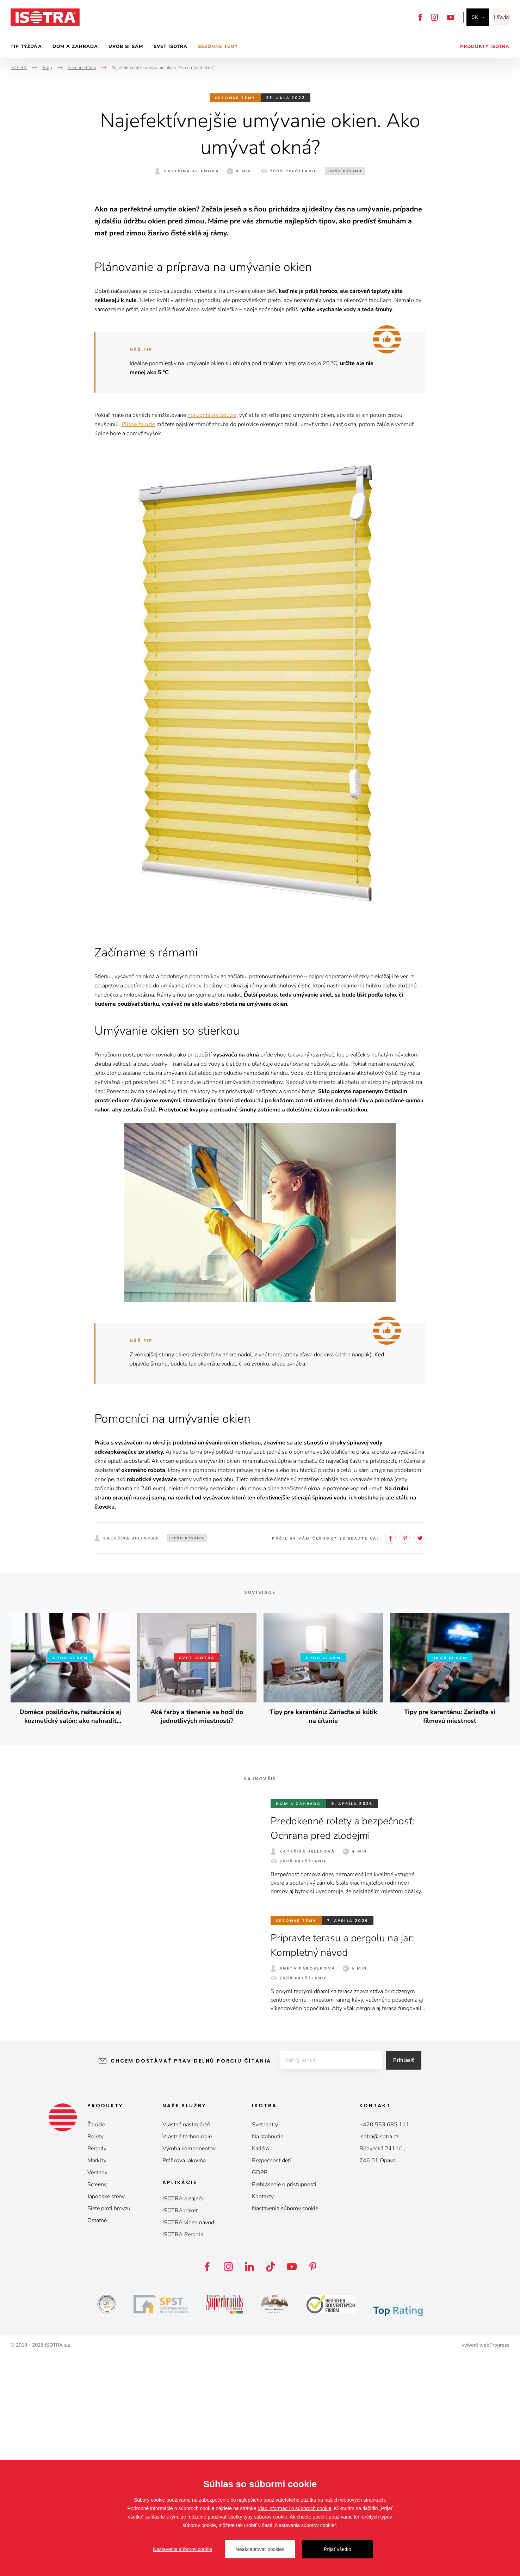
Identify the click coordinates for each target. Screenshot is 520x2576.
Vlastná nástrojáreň (186, 2344)
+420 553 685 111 (384, 2344)
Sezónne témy (218, 46)
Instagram (434, 17)
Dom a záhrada (75, 46)
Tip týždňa (26, 46)
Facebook (420, 17)
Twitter (420, 1758)
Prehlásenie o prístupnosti (284, 2404)
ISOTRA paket (180, 2430)
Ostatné (97, 2440)
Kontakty (263, 2416)
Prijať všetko (337, 2549)
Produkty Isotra (484, 46)
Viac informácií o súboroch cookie (294, 2508)
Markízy (96, 2380)
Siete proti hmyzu (108, 2428)
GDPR (260, 2392)
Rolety (95, 2356)
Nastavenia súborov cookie (285, 2428)
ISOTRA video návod (188, 2442)
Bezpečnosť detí (271, 2380)
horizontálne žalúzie (211, 635)
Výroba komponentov (189, 2368)
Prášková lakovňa (184, 2380)
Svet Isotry (265, 2344)
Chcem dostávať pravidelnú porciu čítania (185, 2280)
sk (475, 17)
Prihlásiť (409, 2280)
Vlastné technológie (187, 2356)
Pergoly (96, 2368)
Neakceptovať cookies (260, 2549)
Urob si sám (126, 46)
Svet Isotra (170, 46)
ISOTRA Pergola (182, 2454)
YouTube (450, 17)
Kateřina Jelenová (191, 171)
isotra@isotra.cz (378, 2356)
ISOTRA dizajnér (182, 2418)
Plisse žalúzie (138, 644)
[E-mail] (330, 2281)
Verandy (97, 2392)
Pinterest (405, 1758)
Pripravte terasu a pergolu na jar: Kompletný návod (347, 2165)
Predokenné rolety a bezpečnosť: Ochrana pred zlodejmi (347, 2048)
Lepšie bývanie (345, 171)
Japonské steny (106, 2416)
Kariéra (260, 2368)
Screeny (97, 2404)
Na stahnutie (267, 2356)
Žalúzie (96, 2344)
